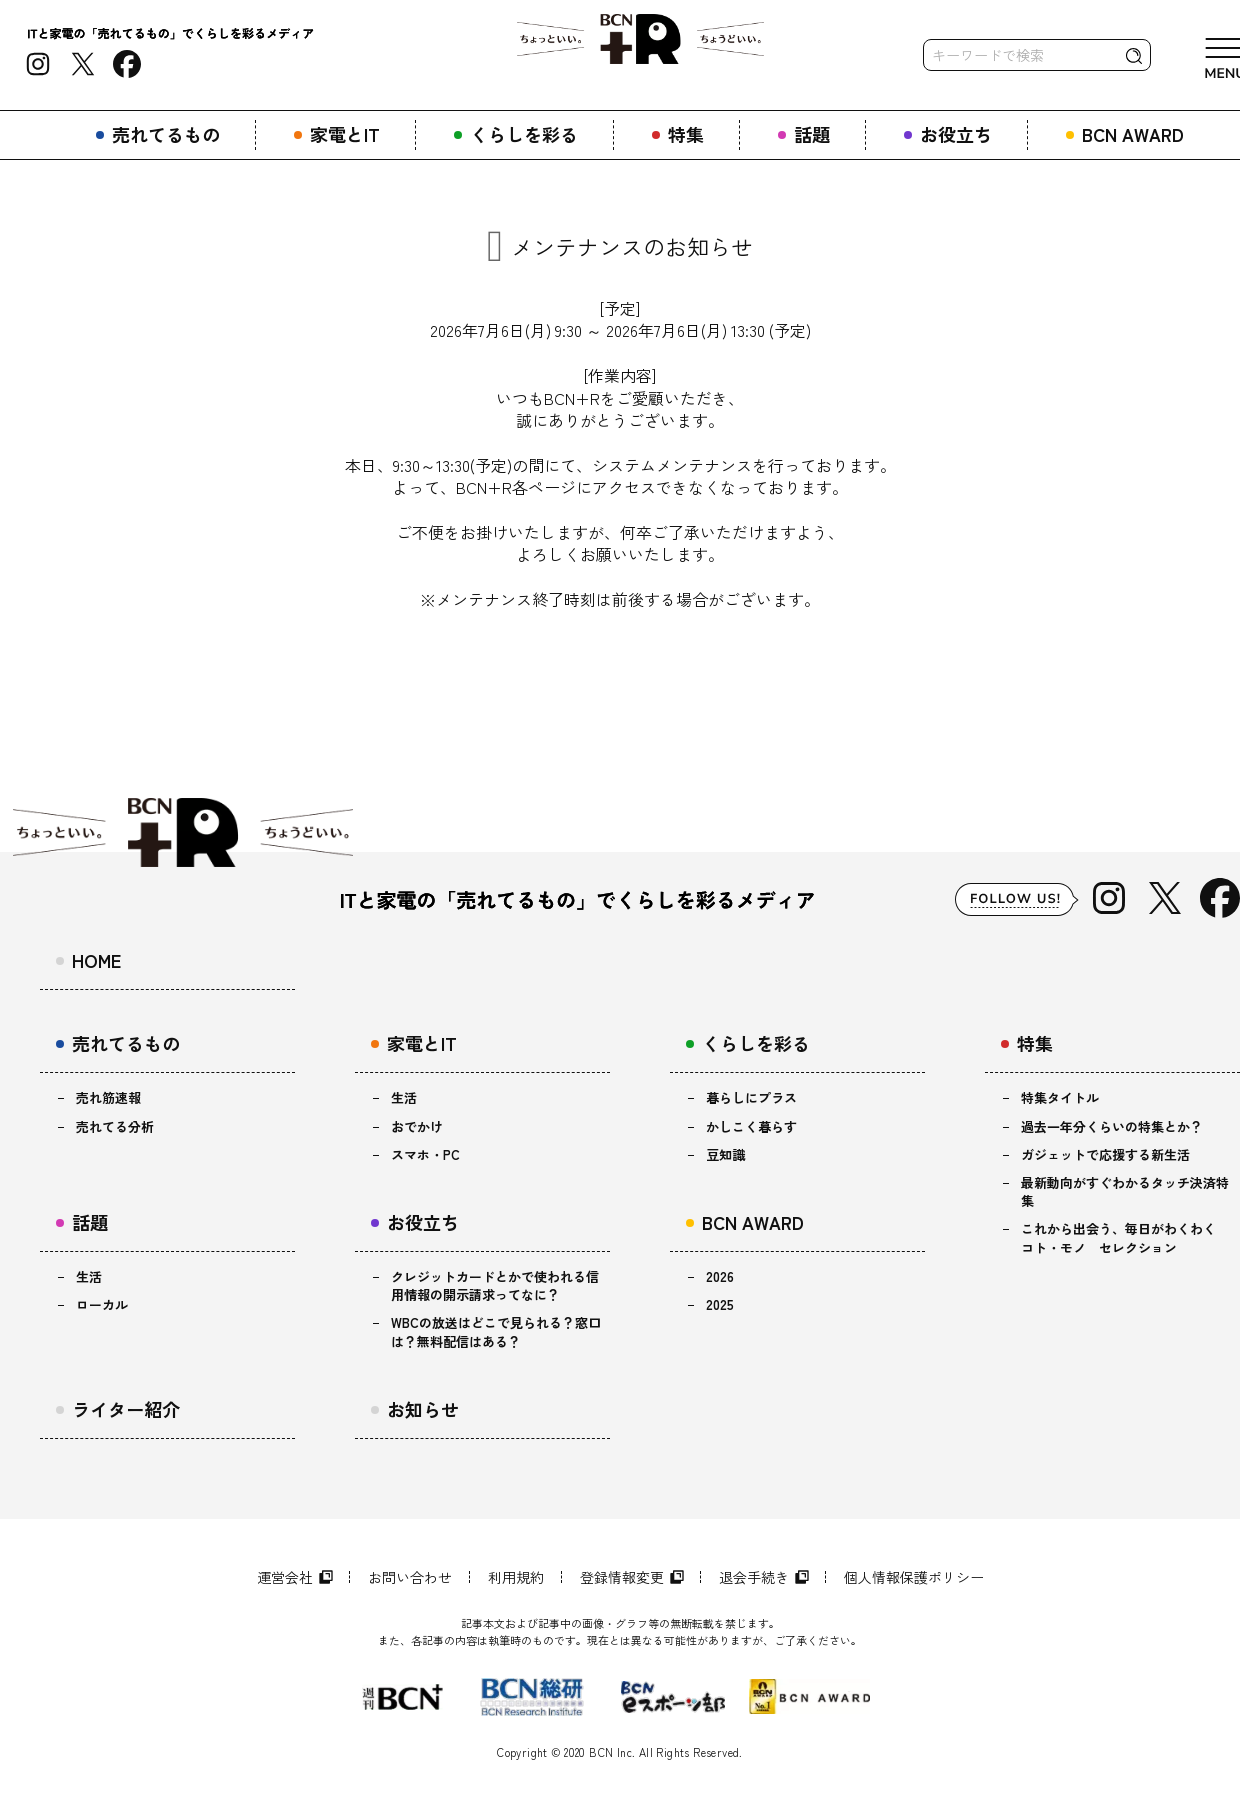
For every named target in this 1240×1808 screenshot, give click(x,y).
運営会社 (285, 1577)
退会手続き (754, 1577)
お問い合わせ (410, 1577)
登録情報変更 (622, 1577)
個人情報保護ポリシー (914, 1577)
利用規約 (516, 1577)
